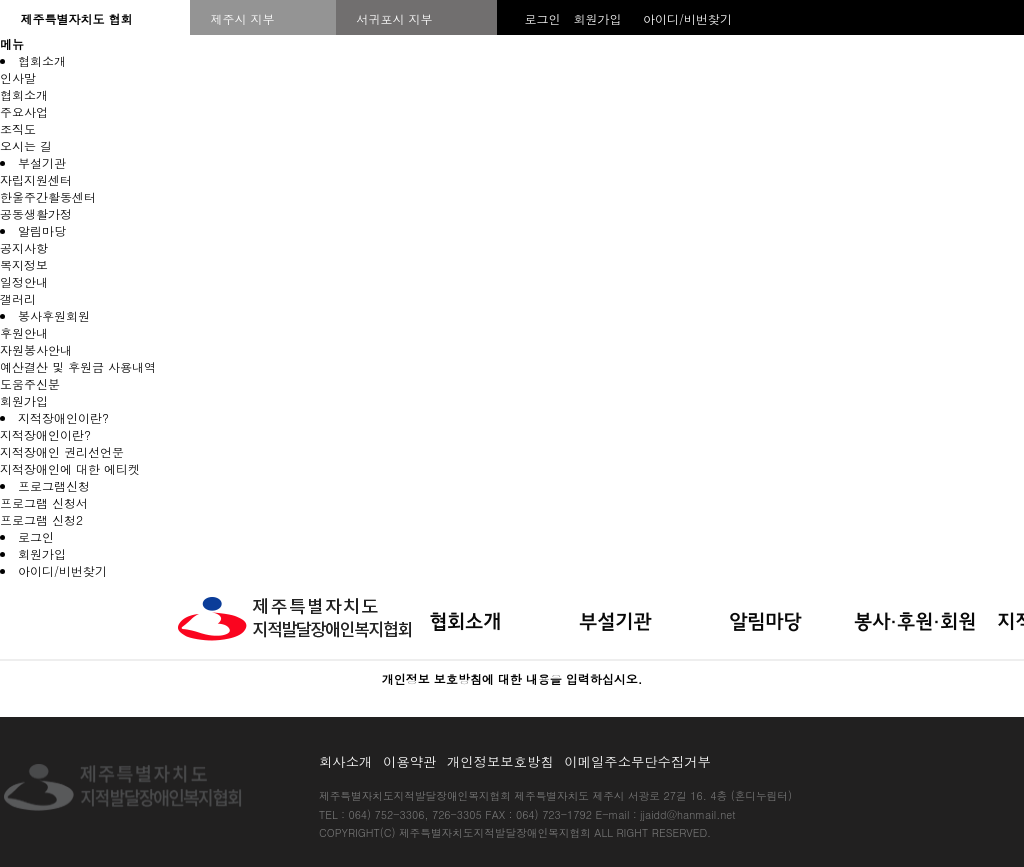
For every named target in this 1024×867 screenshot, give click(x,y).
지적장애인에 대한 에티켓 (70, 468)
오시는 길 (26, 145)
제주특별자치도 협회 (76, 18)
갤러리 (18, 298)
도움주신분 (30, 383)
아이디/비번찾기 (687, 18)
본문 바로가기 (0, 579)
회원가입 (597, 18)
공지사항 (24, 247)
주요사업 (24, 111)
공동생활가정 (36, 213)
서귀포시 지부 (394, 18)
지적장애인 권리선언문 (62, 451)
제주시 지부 (242, 18)
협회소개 (42, 60)
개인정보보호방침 (503, 761)
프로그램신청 (54, 485)
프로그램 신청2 (41, 519)
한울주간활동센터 (48, 196)
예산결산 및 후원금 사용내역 (78, 366)
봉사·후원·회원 (915, 623)
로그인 (542, 18)
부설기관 (42, 162)
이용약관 (413, 761)
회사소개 (349, 761)
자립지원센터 (36, 179)
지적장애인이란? (63, 417)
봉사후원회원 (54, 315)
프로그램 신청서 (44, 502)
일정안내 (24, 281)
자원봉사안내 (36, 349)
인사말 (18, 77)
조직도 (18, 128)
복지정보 (24, 264)
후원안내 (24, 332)
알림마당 (42, 230)
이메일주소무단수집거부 (637, 761)
